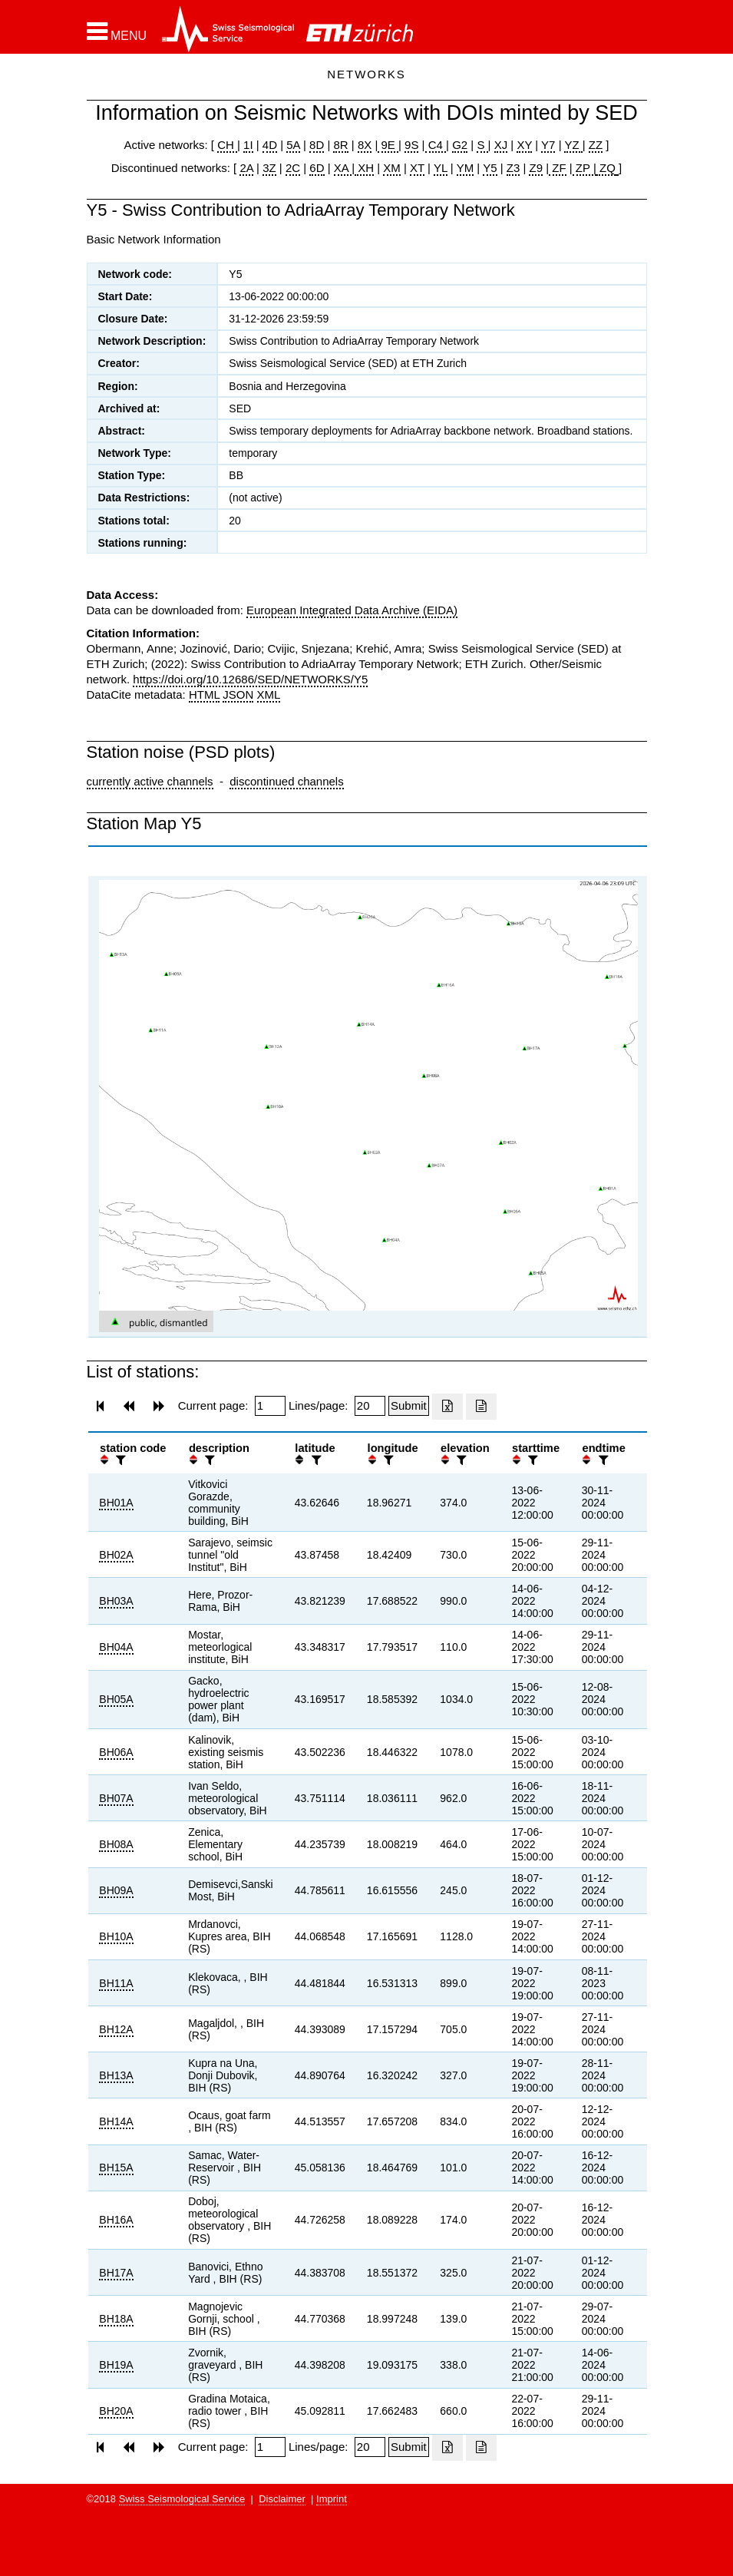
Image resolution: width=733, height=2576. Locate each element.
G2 (459, 144)
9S (411, 144)
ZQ (606, 167)
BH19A (116, 2365)
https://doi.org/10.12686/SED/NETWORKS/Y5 (250, 679)
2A (246, 167)
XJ (501, 144)
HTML (204, 694)
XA (343, 167)
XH (364, 167)
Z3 (513, 167)
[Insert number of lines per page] (370, 1406)
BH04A (116, 1647)
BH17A (116, 2273)
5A (293, 144)
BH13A (116, 2075)
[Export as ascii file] (481, 1407)
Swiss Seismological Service (182, 2499)
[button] (117, 31)
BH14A (116, 2121)
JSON (238, 694)
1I (248, 144)
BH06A (116, 1752)
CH (227, 144)
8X (364, 144)
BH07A (116, 1798)
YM (465, 167)
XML (269, 694)
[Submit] (408, 1406)
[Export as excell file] (447, 1407)
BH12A (116, 2029)
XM (392, 167)
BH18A (116, 2319)
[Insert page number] (270, 1406)
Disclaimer (282, 2499)
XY (524, 144)
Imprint (331, 2499)
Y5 (490, 167)
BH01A (116, 1502)
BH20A (116, 2411)
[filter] (119, 1460)
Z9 (536, 167)
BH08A (116, 1844)
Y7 (548, 144)
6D (316, 167)
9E (388, 144)
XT (417, 167)
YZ (573, 144)
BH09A (116, 1890)
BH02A (116, 1555)
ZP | (584, 167)
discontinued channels (286, 781)
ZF (557, 167)
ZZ (596, 144)
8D (316, 144)
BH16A (116, 2220)
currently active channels (150, 781)
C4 (436, 144)
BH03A (116, 1601)
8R (340, 144)
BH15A (116, 2167)
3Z (269, 167)
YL (440, 167)
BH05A (116, 1699)
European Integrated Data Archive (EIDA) (351, 610)
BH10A (116, 1936)
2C (293, 167)
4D (269, 144)
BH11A (116, 1983)
